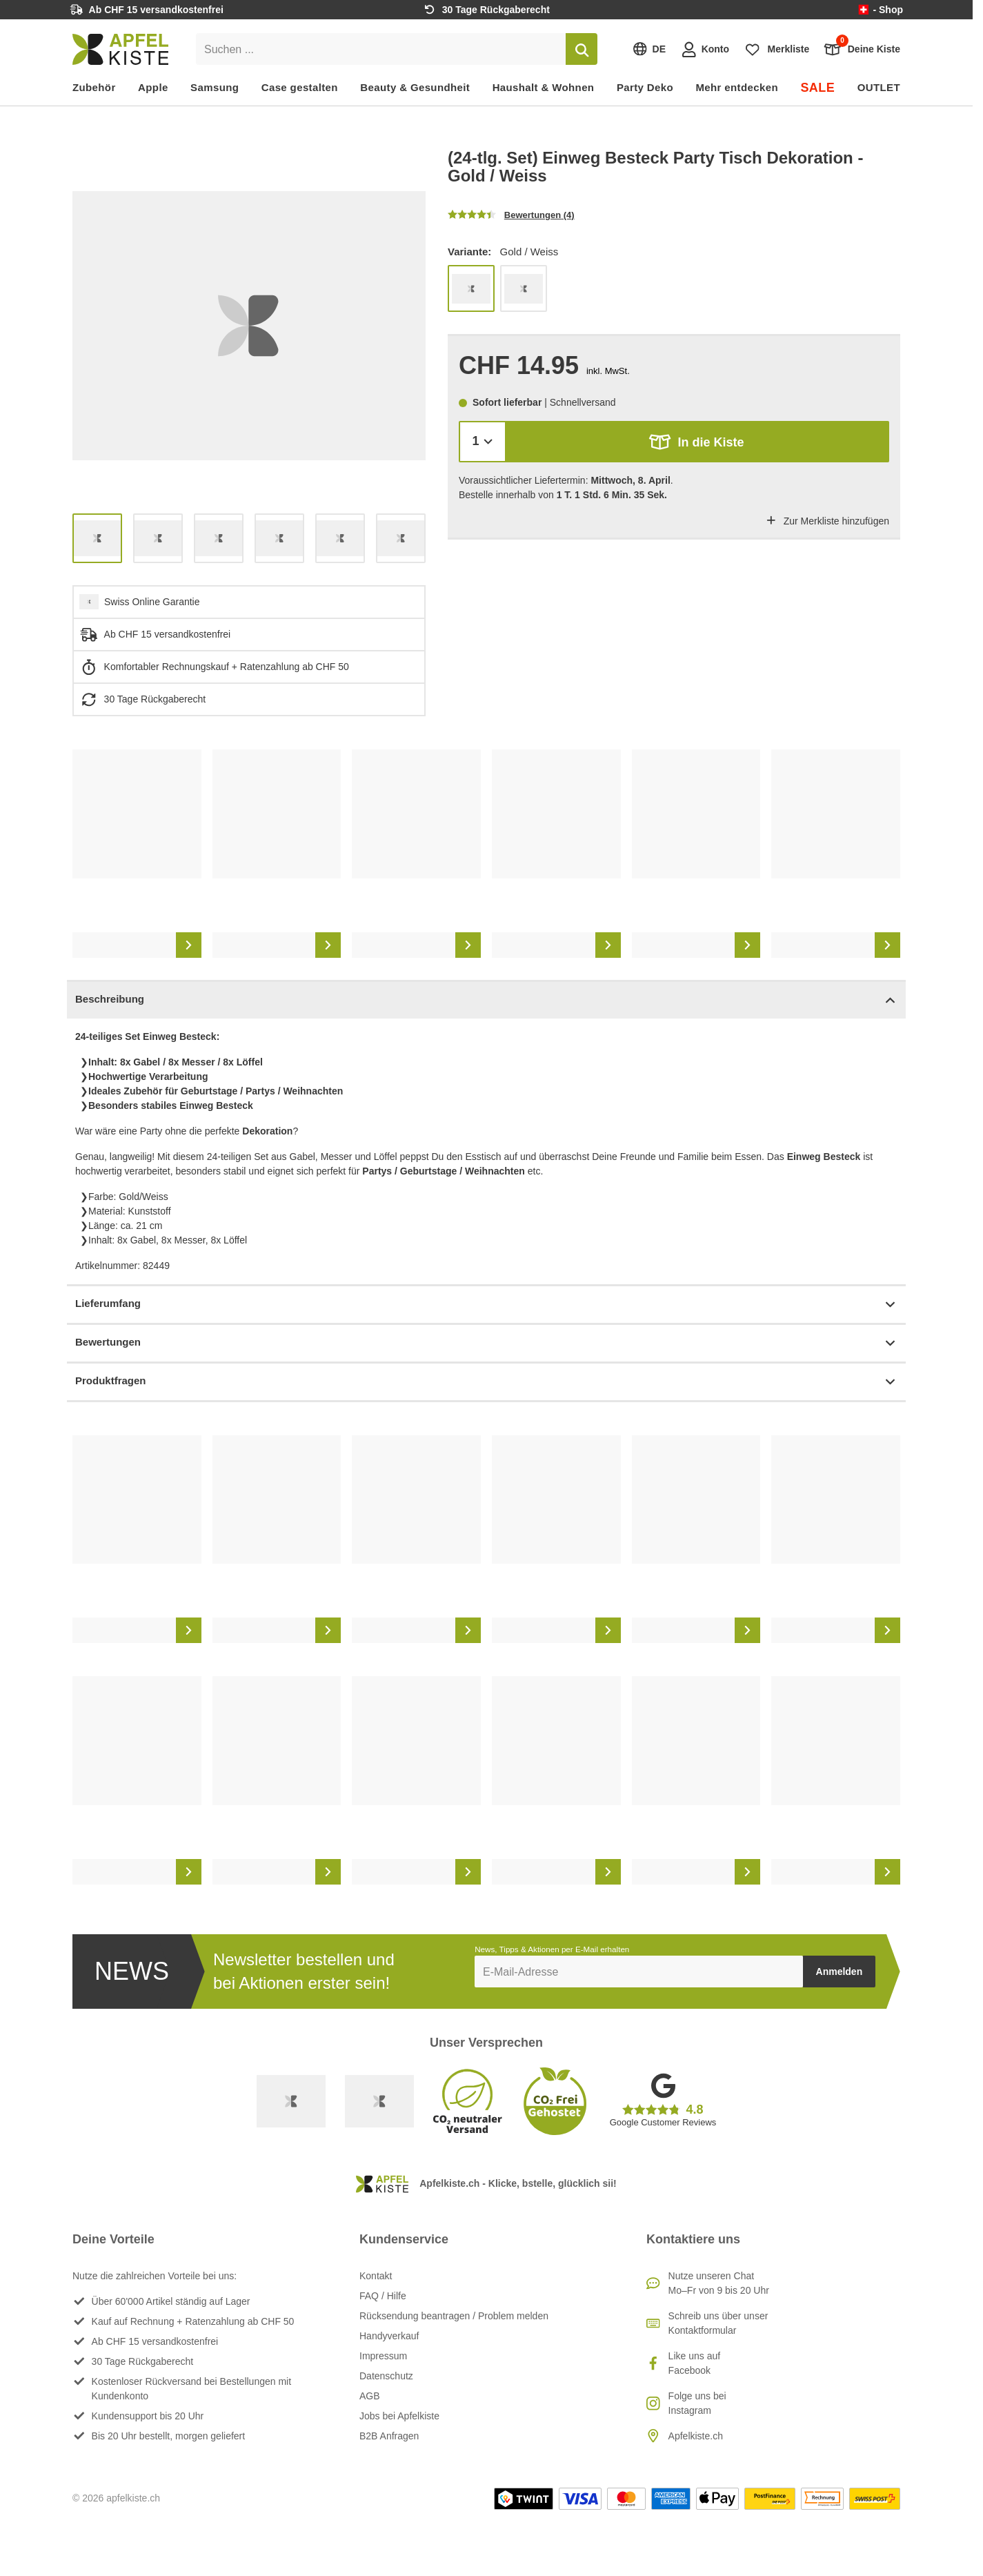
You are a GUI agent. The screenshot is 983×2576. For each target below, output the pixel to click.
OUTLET (878, 87)
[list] (249, 325)
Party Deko (645, 87)
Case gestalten (299, 87)
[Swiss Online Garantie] (291, 2101)
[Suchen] (581, 49)
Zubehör (94, 87)
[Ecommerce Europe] (379, 2101)
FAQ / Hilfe (382, 2295)
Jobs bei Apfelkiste (399, 2415)
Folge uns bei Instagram (697, 2403)
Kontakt (375, 2275)
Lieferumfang (486, 1304)
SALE (817, 88)
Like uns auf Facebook (694, 2363)
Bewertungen (486, 1343)
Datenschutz (386, 2375)
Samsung (214, 87)
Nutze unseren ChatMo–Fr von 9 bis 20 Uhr (718, 2283)
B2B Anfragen (389, 2435)
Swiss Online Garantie (152, 601)
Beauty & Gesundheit (415, 87)
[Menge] (482, 441)
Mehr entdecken (736, 87)
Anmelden (839, 1971)
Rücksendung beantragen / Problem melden (453, 2315)
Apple (153, 87)
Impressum (383, 2355)
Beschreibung (486, 1000)
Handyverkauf (389, 2335)
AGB (369, 2395)
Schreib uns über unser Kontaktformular (718, 2323)
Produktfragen (486, 1382)
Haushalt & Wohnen (544, 87)
